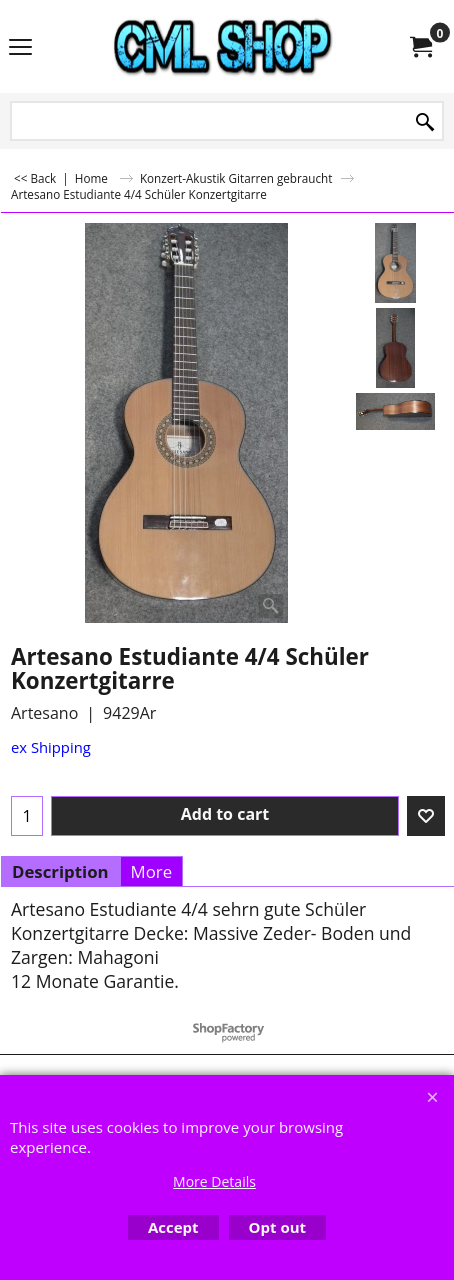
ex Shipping (51, 747)
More (152, 871)
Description (60, 871)
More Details (214, 1181)
